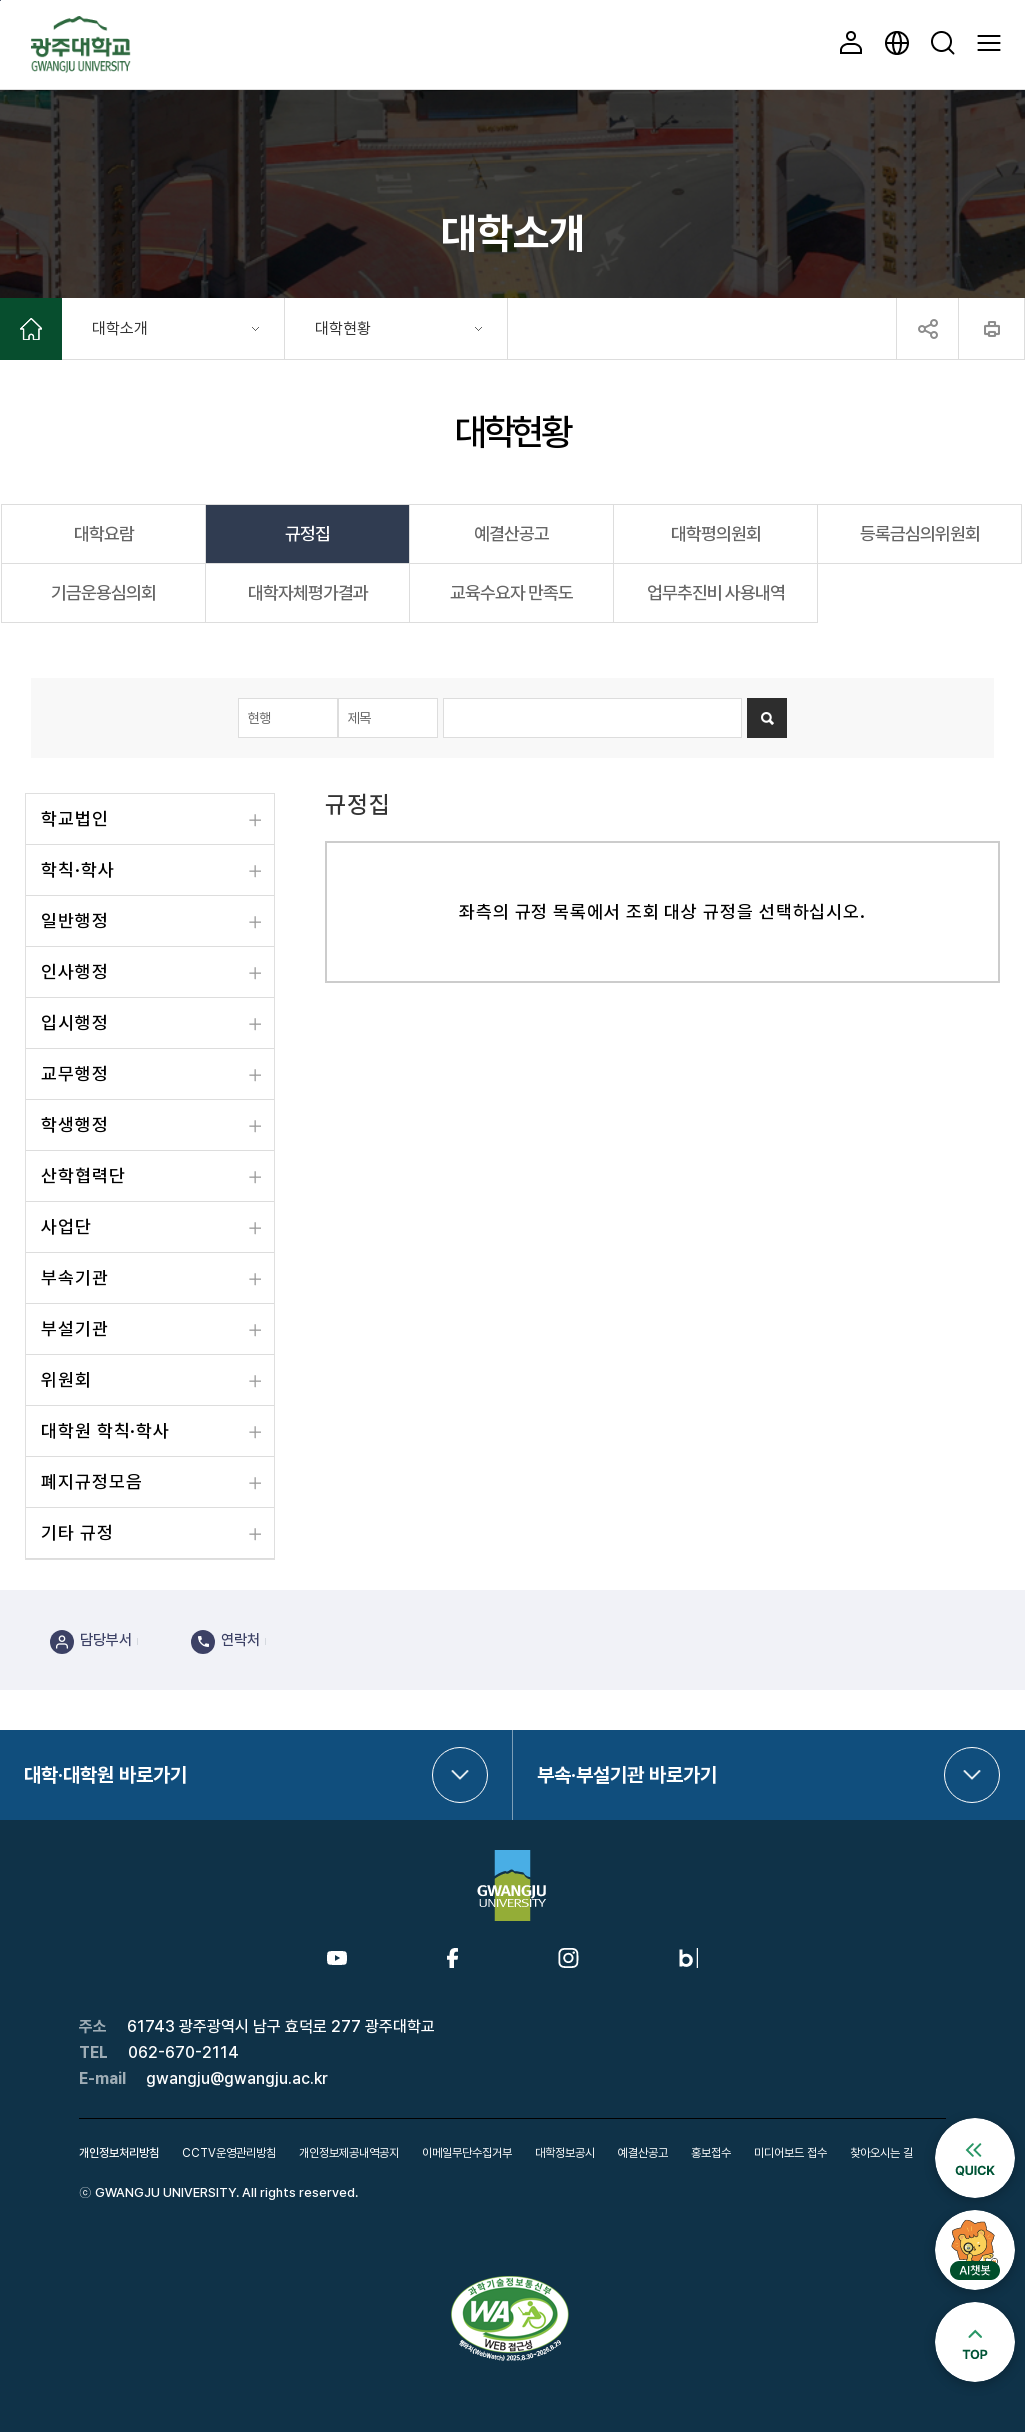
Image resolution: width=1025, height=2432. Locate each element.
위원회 (66, 1379)
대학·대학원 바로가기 (105, 1775)
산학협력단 (83, 1175)
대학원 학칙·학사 (105, 1430)
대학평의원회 (716, 533)
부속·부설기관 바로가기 (627, 1775)
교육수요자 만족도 (511, 592)
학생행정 (75, 1124)
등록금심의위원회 (920, 533)
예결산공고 (511, 533)
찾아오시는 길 (881, 2153)
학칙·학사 (78, 869)
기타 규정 (77, 1532)
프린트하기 (991, 329)
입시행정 (75, 1022)
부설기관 (75, 1328)
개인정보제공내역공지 (349, 2153)
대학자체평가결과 (308, 592)
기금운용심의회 (103, 592)
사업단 (66, 1226)
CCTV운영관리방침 (229, 2153)
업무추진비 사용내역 (716, 592)
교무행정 (75, 1073)
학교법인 (75, 818)
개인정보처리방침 (119, 2153)
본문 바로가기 (0, 0)
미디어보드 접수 (790, 2153)
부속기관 (75, 1277)
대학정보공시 (565, 2153)
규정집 (307, 533)
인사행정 (75, 971)
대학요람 (104, 533)
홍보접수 (711, 2153)
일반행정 (75, 920)
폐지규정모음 (91, 1481)
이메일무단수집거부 (467, 2153)
